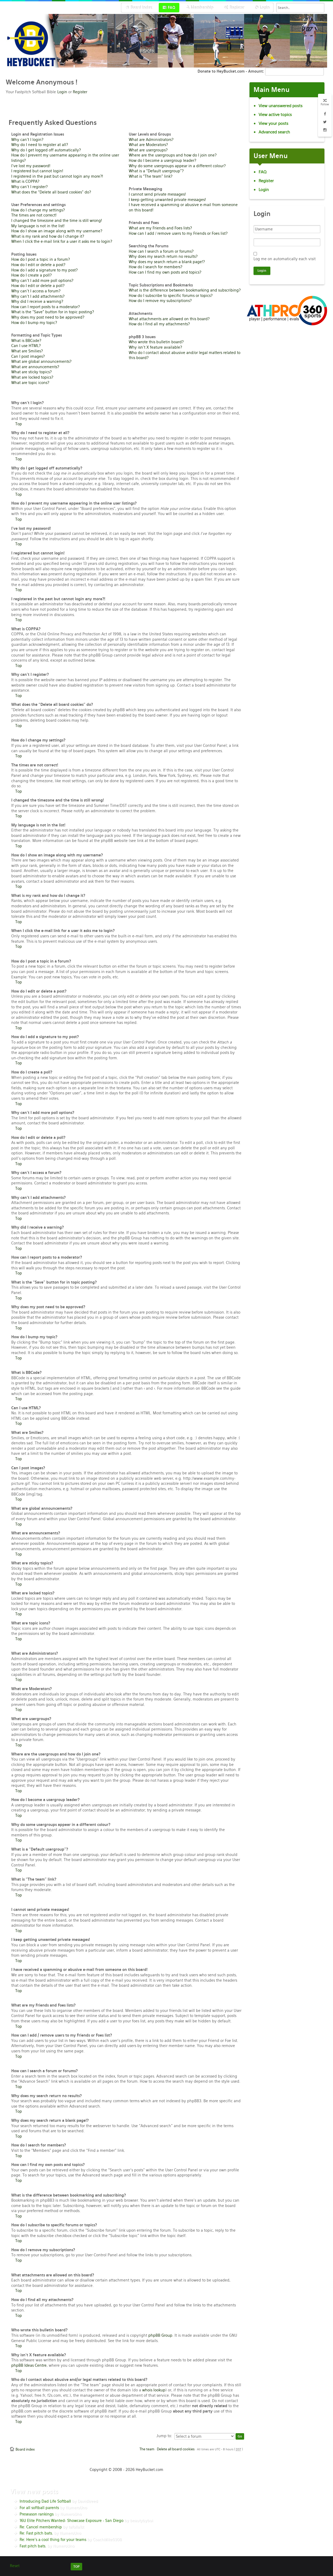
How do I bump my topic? (34, 322)
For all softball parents (39, 2508)
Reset (15, 2566)
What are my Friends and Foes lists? (160, 228)
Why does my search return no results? (163, 256)
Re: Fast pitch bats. (36, 2533)
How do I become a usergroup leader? (162, 160)
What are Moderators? (148, 145)
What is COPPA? (25, 181)
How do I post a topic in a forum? (40, 259)
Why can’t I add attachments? (38, 296)
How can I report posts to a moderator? (45, 307)
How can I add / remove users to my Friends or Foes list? (178, 233)
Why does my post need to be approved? (47, 317)
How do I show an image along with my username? (56, 231)
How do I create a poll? (31, 275)
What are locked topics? (32, 377)
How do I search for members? (155, 267)
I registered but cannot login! (37, 171)
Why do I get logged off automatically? (46, 150)
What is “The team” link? (150, 176)
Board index (25, 2449)
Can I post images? (28, 356)
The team (146, 2449)
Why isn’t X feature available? (155, 347)
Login (62, 92)
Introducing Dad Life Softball (45, 2501)
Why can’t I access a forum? (35, 291)
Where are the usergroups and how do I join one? (173, 155)
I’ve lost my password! (30, 166)
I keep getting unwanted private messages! (167, 199)
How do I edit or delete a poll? (38, 286)
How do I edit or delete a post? (38, 265)
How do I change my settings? (38, 210)
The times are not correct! (33, 215)
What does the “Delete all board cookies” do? (51, 192)
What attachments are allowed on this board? (169, 319)
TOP (76, 2566)
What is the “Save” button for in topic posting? (52, 312)
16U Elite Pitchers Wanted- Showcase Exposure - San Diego (71, 2520)
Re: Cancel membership (41, 2527)
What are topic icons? (30, 383)
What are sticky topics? (31, 372)
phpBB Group (160, 2335)
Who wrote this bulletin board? (156, 342)
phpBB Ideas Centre (29, 2365)
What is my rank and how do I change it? (47, 236)
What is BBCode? (26, 340)
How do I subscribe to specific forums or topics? (171, 295)
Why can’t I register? (29, 187)
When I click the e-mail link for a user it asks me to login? (61, 241)
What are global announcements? (41, 361)
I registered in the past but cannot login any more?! (57, 176)
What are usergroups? (148, 150)
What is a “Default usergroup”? (156, 171)
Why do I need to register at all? (39, 145)
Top (18, 424)
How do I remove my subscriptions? (160, 301)
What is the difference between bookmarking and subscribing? (185, 290)
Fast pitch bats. (33, 2546)
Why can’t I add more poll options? (42, 280)
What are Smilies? (27, 351)
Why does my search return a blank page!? (167, 262)
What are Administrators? (151, 139)
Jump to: (164, 2436)
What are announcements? (35, 367)
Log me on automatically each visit (284, 259)
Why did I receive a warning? (37, 301)
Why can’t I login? (27, 139)
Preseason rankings (37, 2514)
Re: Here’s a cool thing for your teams (53, 2539)
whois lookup (153, 2390)
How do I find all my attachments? (159, 324)
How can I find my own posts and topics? (165, 272)
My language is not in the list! (38, 226)
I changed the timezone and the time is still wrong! (56, 220)
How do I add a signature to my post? (44, 270)
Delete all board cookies (176, 2449)
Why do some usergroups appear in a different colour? (177, 166)
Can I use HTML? (26, 346)
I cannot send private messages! (157, 194)
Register (80, 92)
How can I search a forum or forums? (161, 251)
